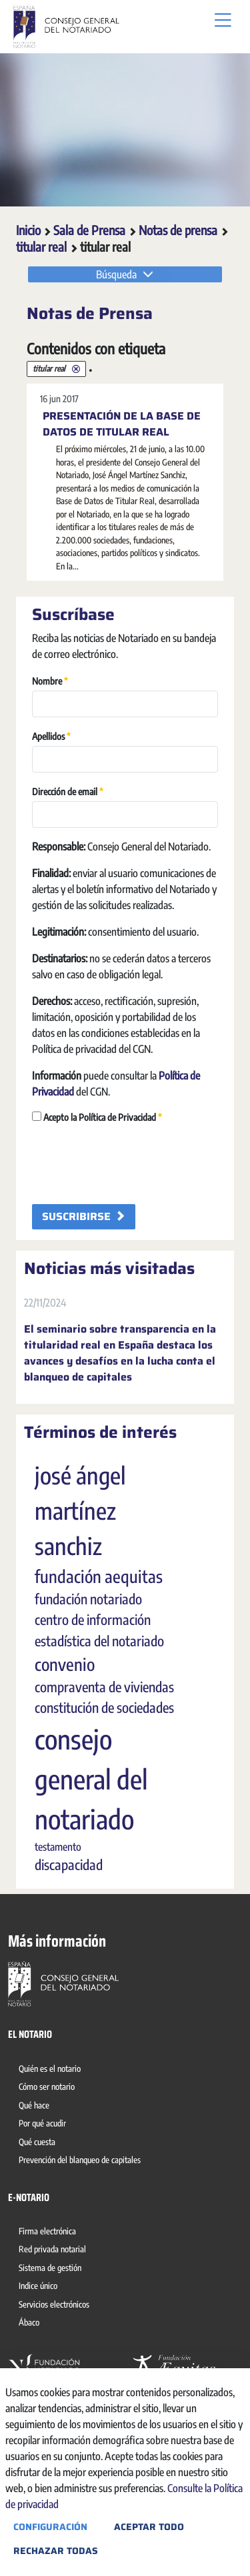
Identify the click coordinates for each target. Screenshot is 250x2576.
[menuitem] (52, 2071)
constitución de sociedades (104, 1707)
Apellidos (51, 735)
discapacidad (69, 1864)
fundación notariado (88, 1599)
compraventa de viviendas (104, 1687)
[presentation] (133, 1163)
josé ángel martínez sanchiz (80, 1510)
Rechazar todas (55, 2550)
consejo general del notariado (91, 1778)
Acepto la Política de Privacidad (97, 1116)
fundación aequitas (99, 1576)
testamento (58, 1846)
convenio (65, 1664)
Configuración (50, 2526)
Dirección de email (67, 791)
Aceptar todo (149, 2526)
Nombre (50, 680)
